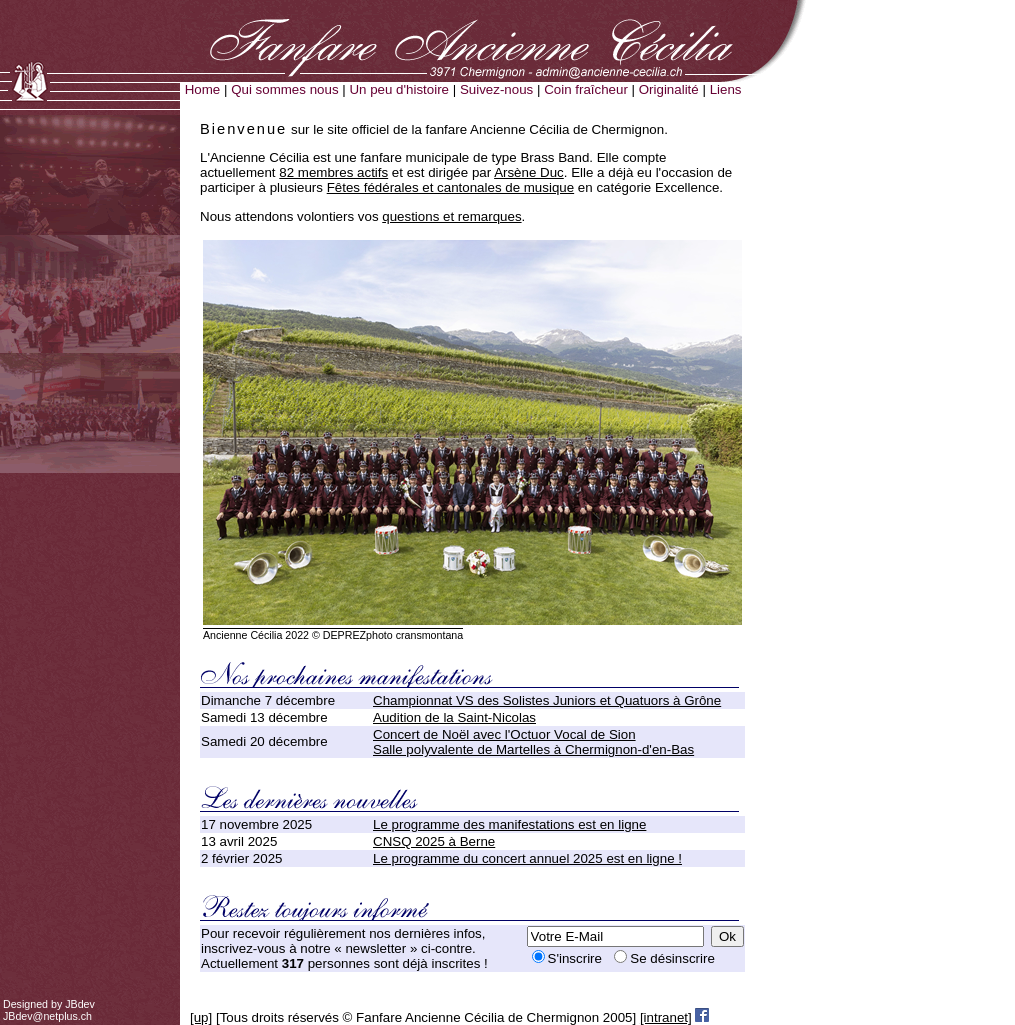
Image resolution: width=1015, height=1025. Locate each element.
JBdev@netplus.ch (47, 1016)
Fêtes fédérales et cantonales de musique (450, 187)
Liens (726, 89)
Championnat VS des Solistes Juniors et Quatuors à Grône (547, 700)
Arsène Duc (529, 172)
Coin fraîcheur (586, 89)
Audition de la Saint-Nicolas (454, 717)
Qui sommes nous (284, 89)
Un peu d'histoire (399, 89)
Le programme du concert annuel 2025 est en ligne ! (527, 858)
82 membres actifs (333, 172)
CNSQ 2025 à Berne (434, 841)
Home (203, 89)
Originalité (669, 89)
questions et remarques (451, 216)
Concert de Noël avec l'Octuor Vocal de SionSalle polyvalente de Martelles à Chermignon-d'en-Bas (533, 742)
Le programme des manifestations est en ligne (509, 824)
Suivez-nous (496, 89)
